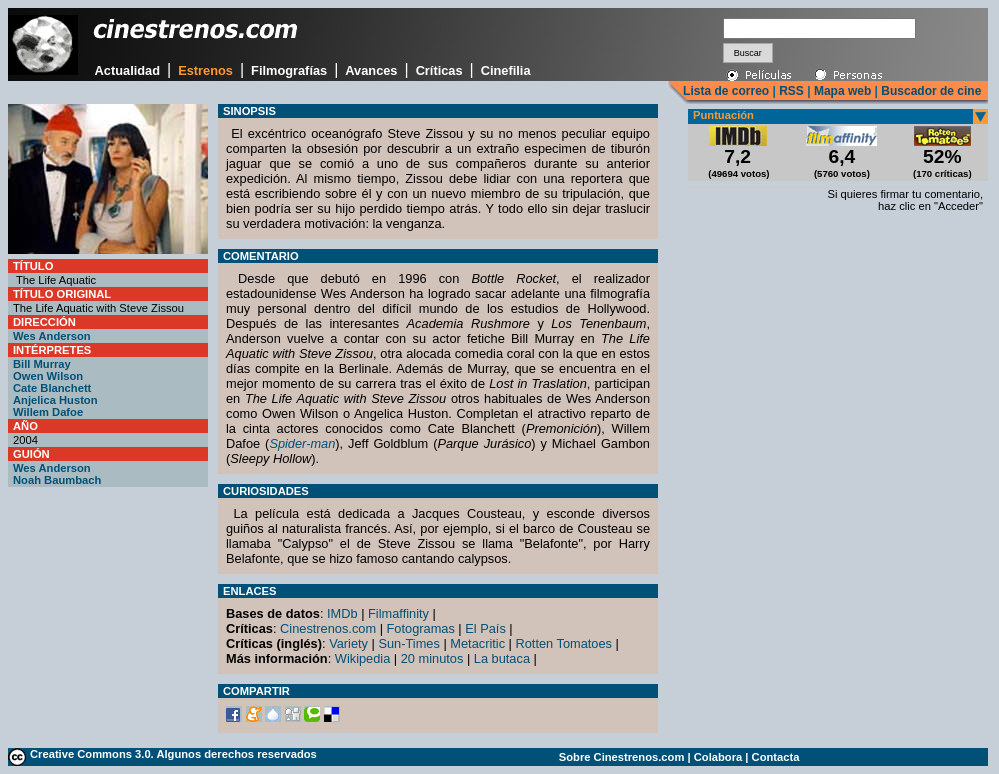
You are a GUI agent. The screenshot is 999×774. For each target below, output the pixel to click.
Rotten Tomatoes (564, 643)
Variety (348, 643)
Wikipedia (362, 658)
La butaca (502, 658)
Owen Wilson (48, 376)
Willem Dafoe (48, 412)
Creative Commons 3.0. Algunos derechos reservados (173, 754)
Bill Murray (42, 364)
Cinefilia (506, 70)
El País (485, 628)
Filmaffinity (398, 613)
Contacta (776, 757)
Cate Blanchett (52, 388)
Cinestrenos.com (328, 628)
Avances (371, 70)
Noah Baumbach (57, 480)
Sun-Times (408, 643)
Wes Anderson (52, 336)
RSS (791, 91)
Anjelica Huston (55, 400)
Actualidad (127, 70)
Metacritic (477, 643)
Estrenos (205, 70)
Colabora (718, 757)
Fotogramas (421, 628)
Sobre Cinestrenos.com (622, 757)
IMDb (342, 613)
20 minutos (432, 658)
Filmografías (289, 70)
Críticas (439, 70)
